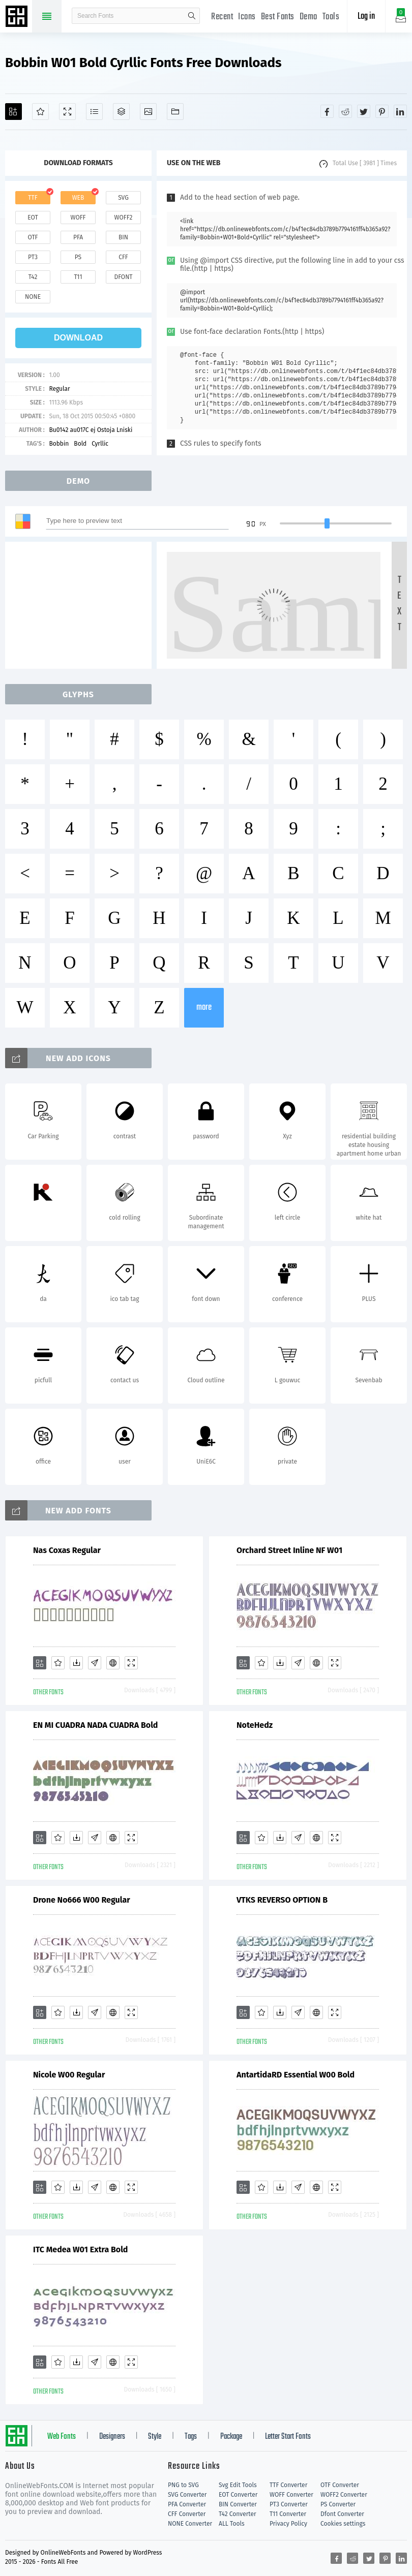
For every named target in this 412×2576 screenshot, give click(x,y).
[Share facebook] (327, 111)
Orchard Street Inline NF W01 (289, 1550)
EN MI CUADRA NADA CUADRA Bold (95, 1725)
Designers (112, 2436)
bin (123, 237)
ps (78, 257)
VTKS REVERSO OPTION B (282, 1900)
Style (154, 2436)
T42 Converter (237, 2514)
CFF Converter (186, 2514)
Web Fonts (61, 2436)
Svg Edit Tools (238, 2485)
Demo (308, 17)
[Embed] (113, 1662)
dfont (123, 277)
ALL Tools (232, 2523)
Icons (247, 17)
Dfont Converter (342, 2514)
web (78, 197)
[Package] (121, 111)
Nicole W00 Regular (69, 2075)
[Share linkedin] (400, 111)
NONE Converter (190, 2523)
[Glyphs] (94, 111)
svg (123, 197)
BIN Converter (238, 2504)
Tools (331, 17)
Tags (191, 2436)
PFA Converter (187, 2504)
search (191, 15)
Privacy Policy (288, 2523)
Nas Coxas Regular (67, 1550)
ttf (32, 197)
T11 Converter (288, 2514)
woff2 (123, 217)
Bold (80, 443)
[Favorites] (40, 111)
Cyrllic (100, 443)
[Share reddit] (345, 111)
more (204, 1007)
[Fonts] (175, 111)
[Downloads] (76, 1662)
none (33, 296)
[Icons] (148, 111)
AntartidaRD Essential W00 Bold (296, 2075)
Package (231, 2436)
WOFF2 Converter (343, 2494)
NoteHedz (255, 1725)
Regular (59, 388)
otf (33, 237)
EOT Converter (238, 2494)
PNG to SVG (183, 2485)
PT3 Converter (289, 2504)
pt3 (33, 257)
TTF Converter (288, 2485)
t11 (78, 277)
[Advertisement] (81, 605)
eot (32, 217)
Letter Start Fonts (288, 2436)
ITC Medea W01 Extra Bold (80, 2249)
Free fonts (18, 17)
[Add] (13, 111)
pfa (78, 237)
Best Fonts (278, 17)
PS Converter (338, 2504)
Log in (366, 16)
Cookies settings (342, 2523)
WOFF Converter (291, 2494)
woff (77, 217)
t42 (33, 277)
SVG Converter (187, 2494)
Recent (222, 17)
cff (123, 257)
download (78, 337)
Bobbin (59, 443)
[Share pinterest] (382, 111)
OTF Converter (339, 2485)
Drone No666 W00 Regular (81, 1900)
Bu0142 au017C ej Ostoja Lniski (90, 429)
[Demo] (67, 111)
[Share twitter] (363, 111)
